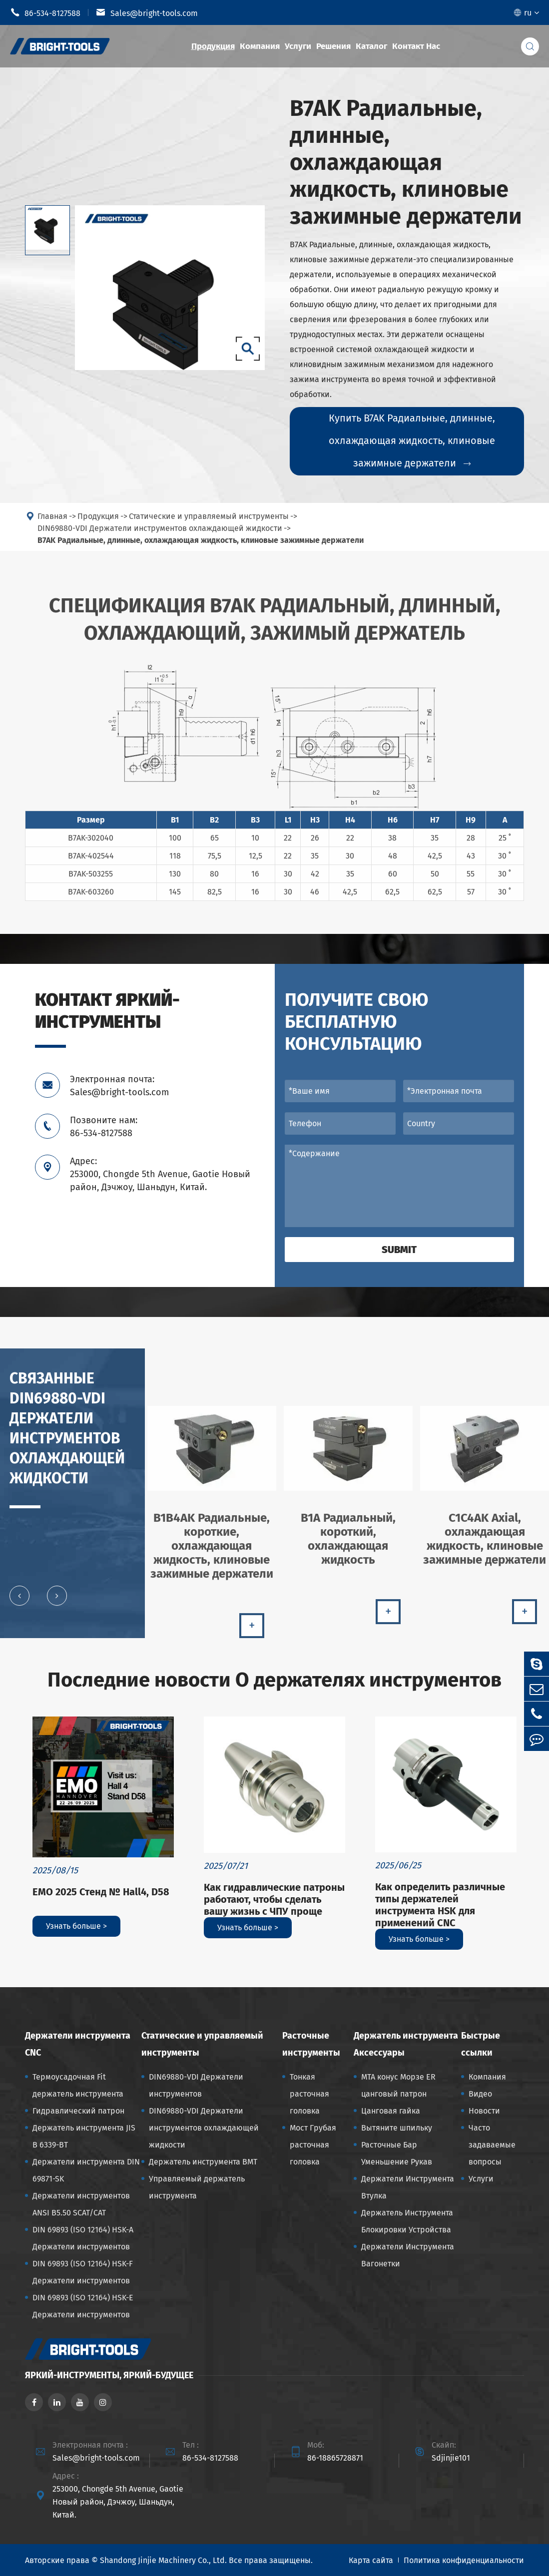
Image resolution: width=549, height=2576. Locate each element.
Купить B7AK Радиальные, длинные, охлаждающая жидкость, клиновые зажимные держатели (412, 441)
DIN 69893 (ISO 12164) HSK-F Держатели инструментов (82, 2272)
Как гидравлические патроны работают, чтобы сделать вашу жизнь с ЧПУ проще (274, 1899)
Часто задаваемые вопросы (492, 2144)
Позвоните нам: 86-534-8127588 (103, 1127)
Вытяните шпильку (396, 2128)
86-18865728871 (335, 2458)
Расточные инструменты (311, 2044)
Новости (484, 2111)
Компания (260, 46)
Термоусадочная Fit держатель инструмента (77, 2085)
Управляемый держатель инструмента (197, 2187)
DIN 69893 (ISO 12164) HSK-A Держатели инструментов (82, 2238)
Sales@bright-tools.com (147, 12)
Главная (52, 522)
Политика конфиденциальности (464, 2560)
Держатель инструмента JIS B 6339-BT (83, 2136)
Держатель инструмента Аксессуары (406, 2044)
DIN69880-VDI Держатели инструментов (196, 2085)
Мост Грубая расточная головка (313, 2144)
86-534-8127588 (45, 12)
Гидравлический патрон (78, 2111)
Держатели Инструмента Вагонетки (407, 2255)
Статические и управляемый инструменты (209, 522)
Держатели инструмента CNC (77, 2044)
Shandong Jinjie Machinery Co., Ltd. (163, 2560)
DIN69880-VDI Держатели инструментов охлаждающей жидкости (159, 534)
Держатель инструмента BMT (203, 2161)
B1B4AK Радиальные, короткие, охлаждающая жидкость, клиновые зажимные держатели (211, 1552)
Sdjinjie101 (451, 2458)
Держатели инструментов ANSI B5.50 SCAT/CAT (81, 2204)
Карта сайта (371, 2560)
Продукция (213, 46)
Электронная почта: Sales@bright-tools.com (119, 1086)
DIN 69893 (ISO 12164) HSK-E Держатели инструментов (82, 2306)
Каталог (371, 46)
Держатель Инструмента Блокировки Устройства (407, 2221)
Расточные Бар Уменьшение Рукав (396, 2153)
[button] (19, 1602)
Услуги (298, 46)
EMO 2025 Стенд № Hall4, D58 (100, 1892)
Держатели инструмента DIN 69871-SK (86, 2170)
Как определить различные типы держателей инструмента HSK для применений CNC (440, 1905)
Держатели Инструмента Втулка (407, 2187)
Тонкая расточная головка (309, 2094)
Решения (333, 46)
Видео (480, 2094)
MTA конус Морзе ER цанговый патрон (398, 2085)
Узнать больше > (76, 1926)
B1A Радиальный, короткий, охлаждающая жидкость (348, 1545)
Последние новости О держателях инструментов (274, 1680)
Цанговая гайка (390, 2111)
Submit (399, 1250)
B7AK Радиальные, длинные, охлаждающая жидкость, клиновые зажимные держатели (200, 546)
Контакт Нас (416, 46)
